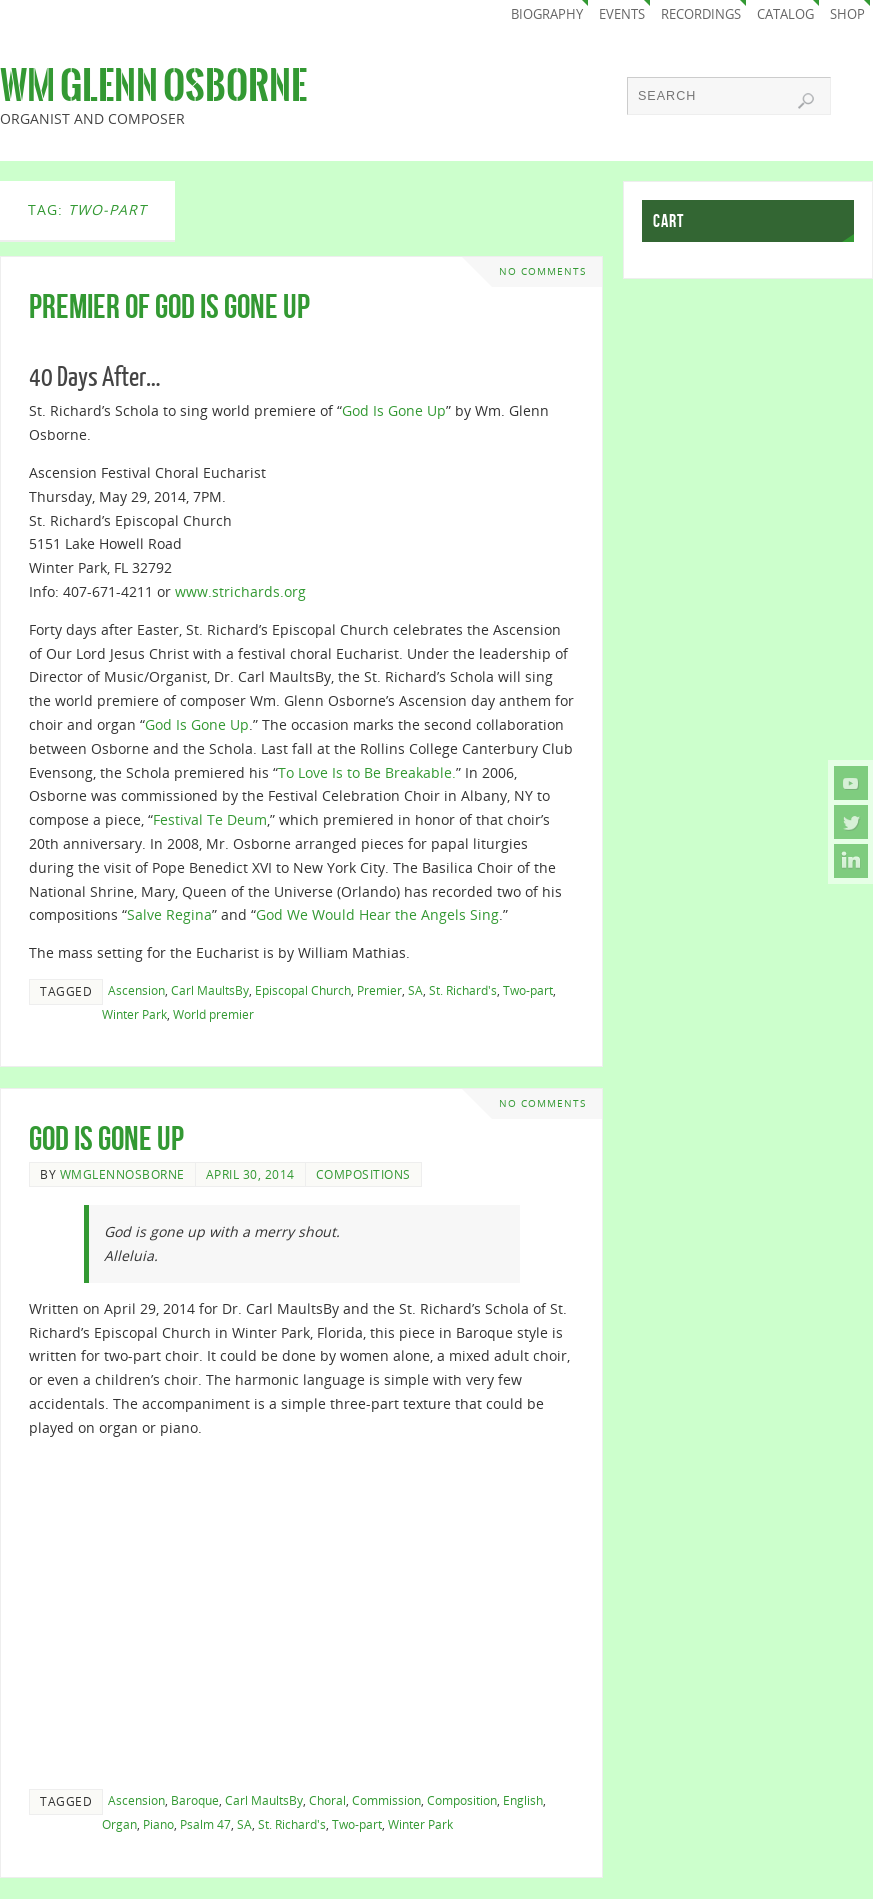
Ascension (136, 990)
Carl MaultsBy (210, 990)
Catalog (785, 14)
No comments (542, 271)
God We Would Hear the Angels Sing (377, 914)
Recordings (701, 14)
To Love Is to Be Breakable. (367, 772)
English (523, 1800)
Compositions (363, 1174)
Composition (462, 1800)
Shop (847, 14)
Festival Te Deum (210, 819)
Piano (158, 1824)
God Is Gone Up (394, 410)
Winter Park (134, 1014)
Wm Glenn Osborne (153, 86)
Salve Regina (169, 914)
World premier (213, 1014)
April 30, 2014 (250, 1174)
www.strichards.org (240, 591)
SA (415, 990)
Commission (386, 1800)
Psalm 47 (205, 1824)
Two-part (528, 990)
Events (622, 14)
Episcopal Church (303, 990)
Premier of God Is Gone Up (169, 306)
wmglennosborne (122, 1174)
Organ (119, 1824)
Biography (547, 14)
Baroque (195, 1800)
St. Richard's (463, 990)
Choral (327, 1800)
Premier (379, 990)
